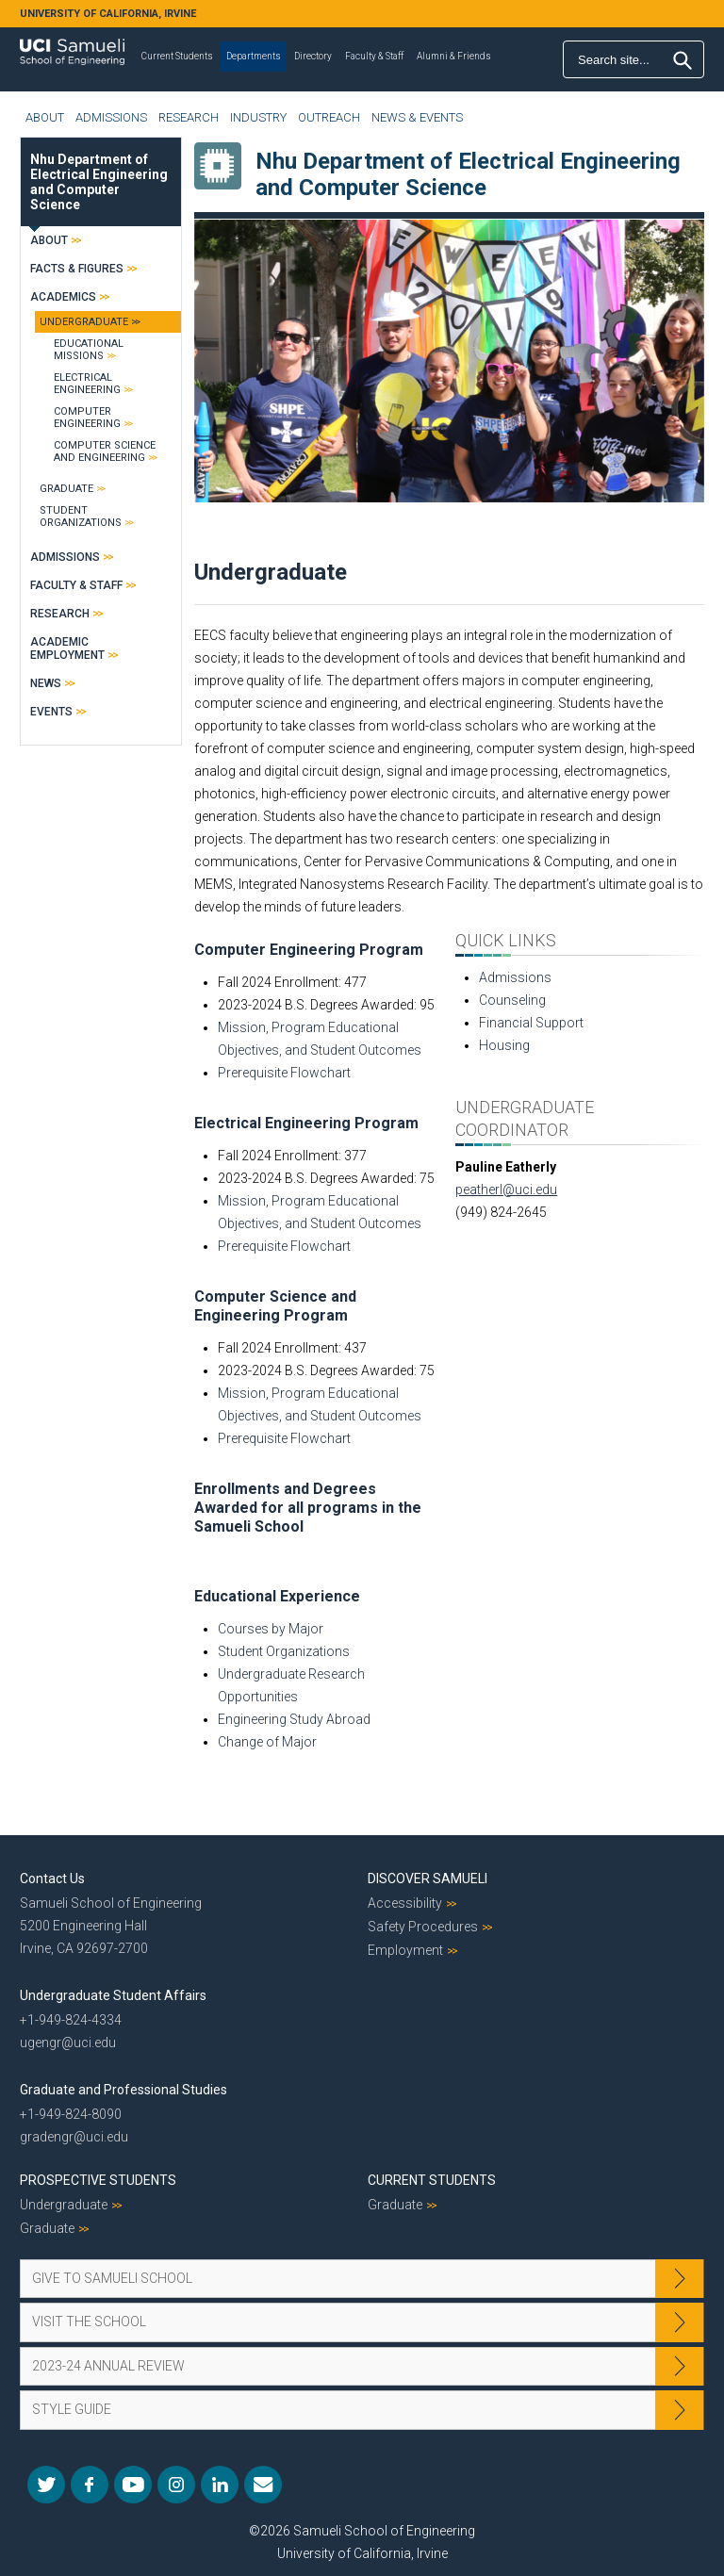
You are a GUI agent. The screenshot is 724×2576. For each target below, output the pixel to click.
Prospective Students (98, 2180)
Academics (63, 297)
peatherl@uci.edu (506, 1189)
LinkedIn (220, 2484)
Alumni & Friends (454, 56)
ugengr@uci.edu (68, 2042)
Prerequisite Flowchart (284, 1072)
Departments (253, 56)
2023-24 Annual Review (108, 2365)
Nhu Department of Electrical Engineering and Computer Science (99, 182)
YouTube (133, 2484)
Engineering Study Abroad (294, 1719)
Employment (405, 1950)
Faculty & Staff (374, 56)
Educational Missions (88, 349)
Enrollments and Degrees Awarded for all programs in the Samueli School (307, 1507)
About (44, 117)
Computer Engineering (87, 417)
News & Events (417, 117)
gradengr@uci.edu (74, 2136)
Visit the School (89, 2321)
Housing (504, 1045)
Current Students (177, 56)
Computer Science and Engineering (105, 451)
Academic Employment (67, 648)
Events (51, 711)
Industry (258, 117)
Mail (263, 2484)
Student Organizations (284, 1651)
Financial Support (531, 1022)
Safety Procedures (423, 1926)
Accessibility (405, 1903)
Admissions (111, 117)
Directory (313, 56)
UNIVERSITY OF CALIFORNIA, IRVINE (108, 14)
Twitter (46, 2484)
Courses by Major (270, 1628)
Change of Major (267, 1741)
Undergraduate (84, 322)
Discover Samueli (427, 1878)
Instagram (176, 2484)
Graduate (66, 489)
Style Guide (71, 2409)
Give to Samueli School (112, 2278)
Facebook (89, 2484)
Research (188, 117)
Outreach (329, 117)
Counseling (512, 1000)
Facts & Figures (76, 268)
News (45, 683)
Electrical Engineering (87, 383)
